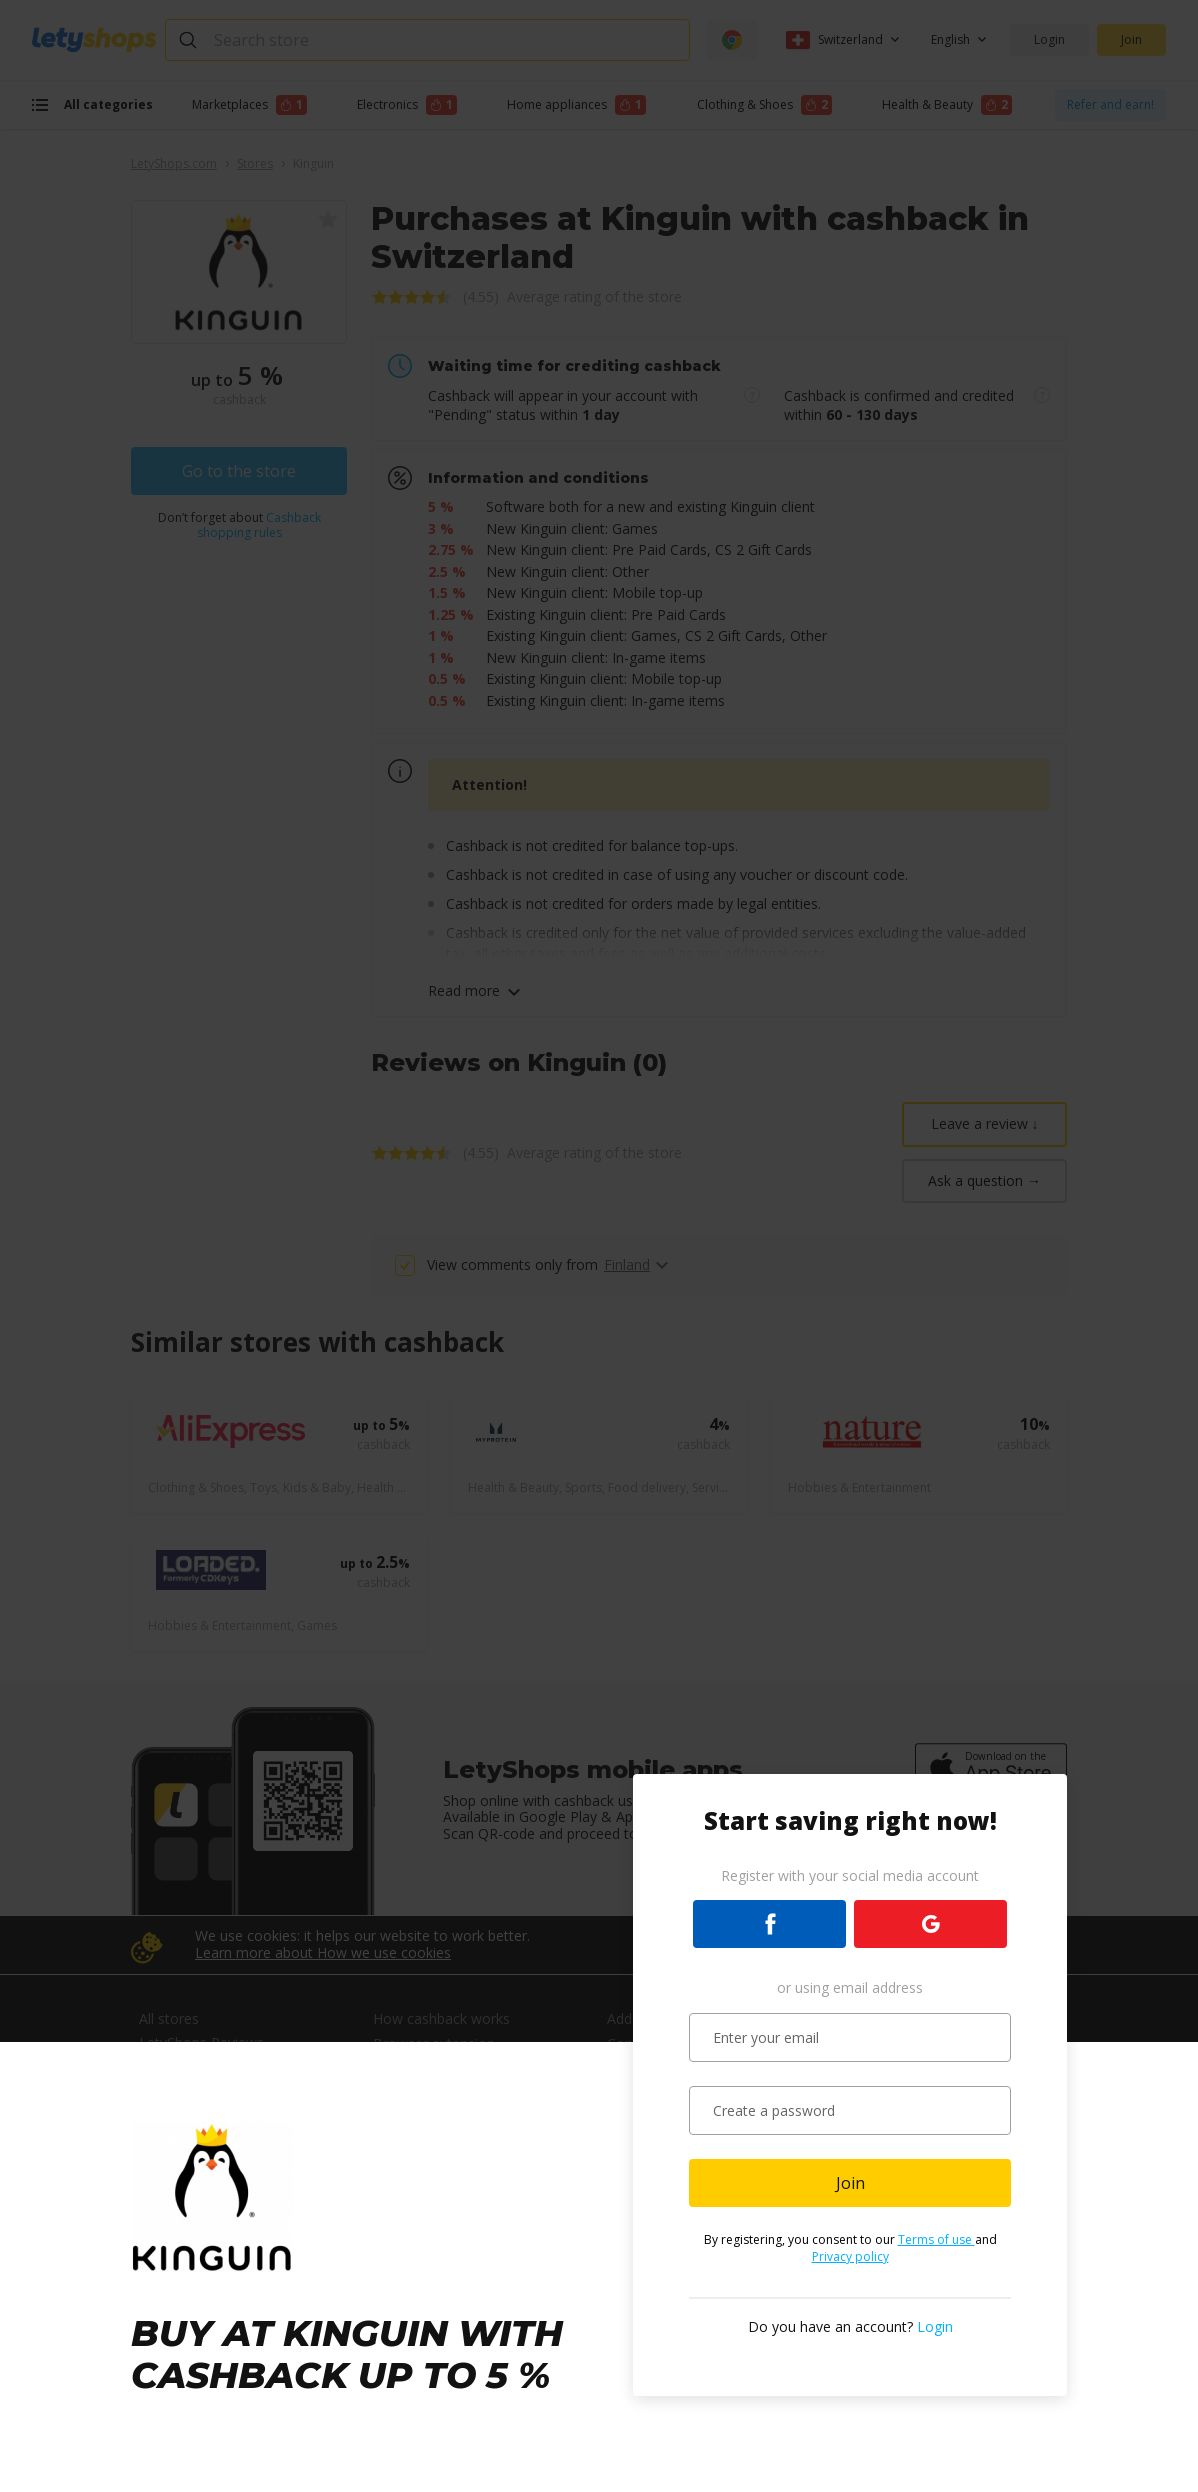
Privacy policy (850, 2256)
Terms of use (936, 2239)
